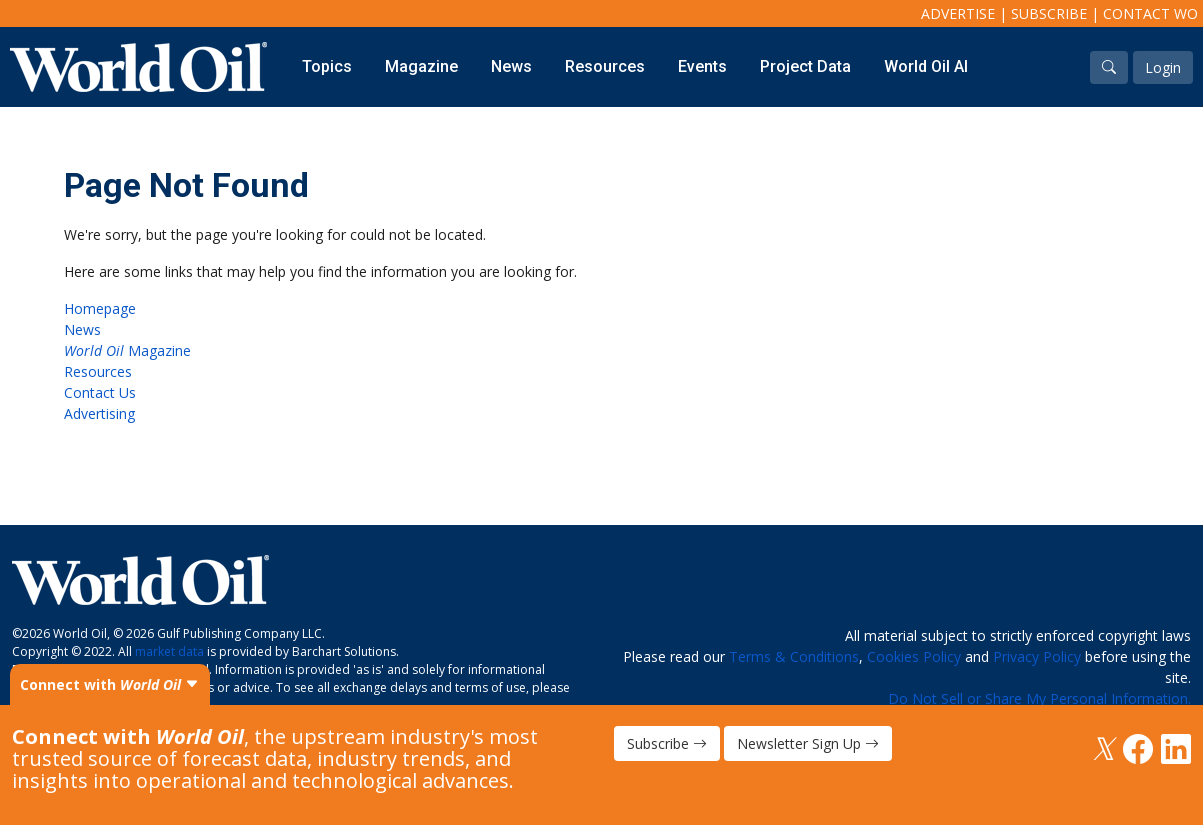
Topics (327, 66)
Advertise (958, 13)
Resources (605, 66)
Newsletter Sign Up (808, 743)
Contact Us (100, 392)
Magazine (421, 66)
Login (1163, 67)
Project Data (805, 66)
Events (702, 66)
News (511, 66)
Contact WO (1150, 13)
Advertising (99, 413)
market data (169, 651)
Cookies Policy (914, 656)
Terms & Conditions (794, 656)
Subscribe (1049, 13)
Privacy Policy (1037, 656)
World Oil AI (926, 66)
